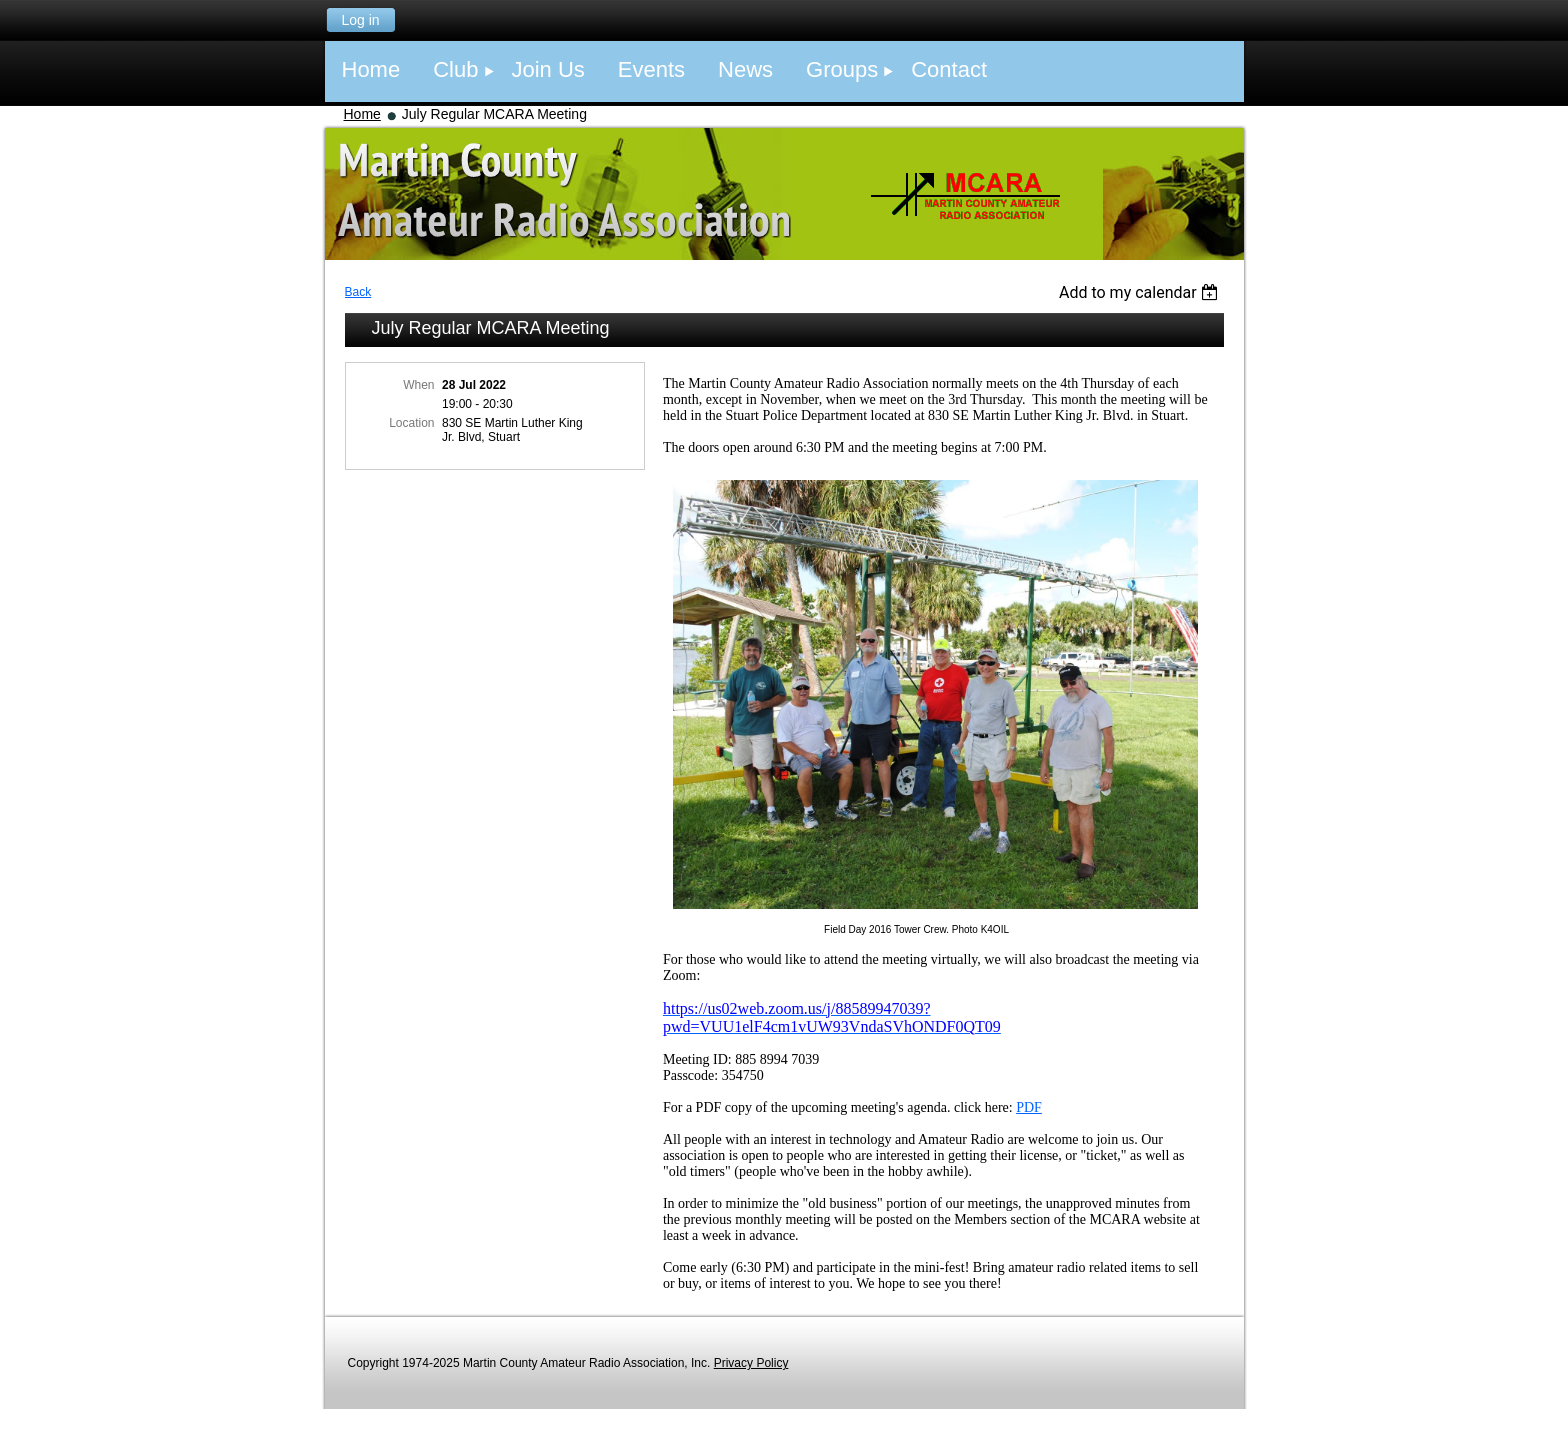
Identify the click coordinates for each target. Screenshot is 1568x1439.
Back (358, 292)
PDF (1029, 1107)
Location (411, 423)
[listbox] (1141, 292)
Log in (360, 20)
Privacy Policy (751, 1363)
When (418, 385)
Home (362, 114)
